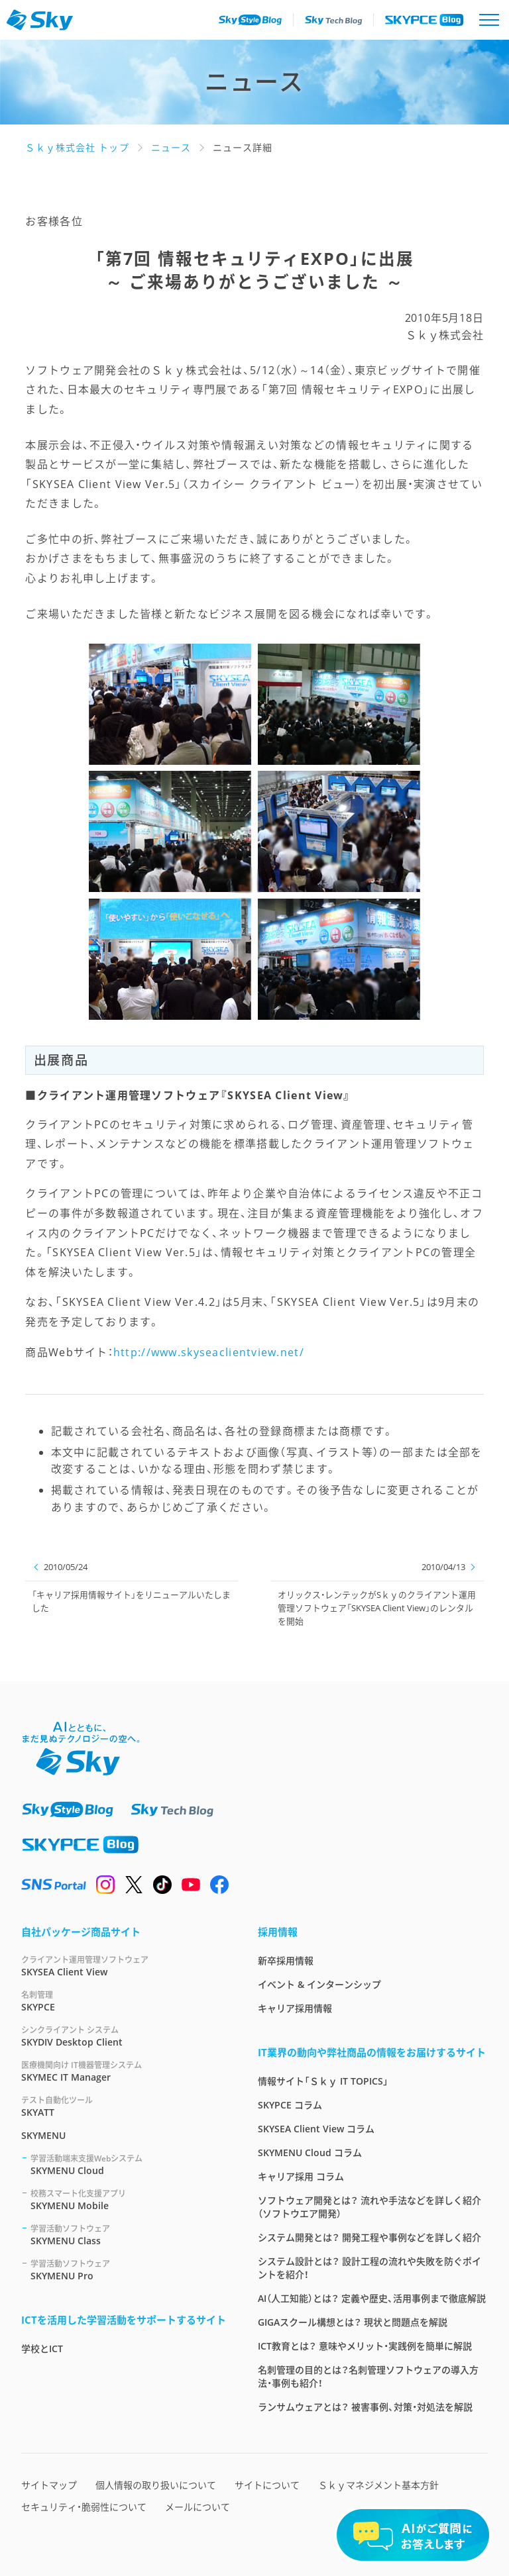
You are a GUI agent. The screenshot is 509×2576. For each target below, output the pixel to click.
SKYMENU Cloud (128, 2164)
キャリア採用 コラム (301, 2176)
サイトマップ (49, 2485)
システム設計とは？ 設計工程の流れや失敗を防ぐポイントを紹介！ (369, 2268)
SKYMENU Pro (128, 2269)
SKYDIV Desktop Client (123, 2036)
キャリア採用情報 (295, 2008)
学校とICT (42, 2348)
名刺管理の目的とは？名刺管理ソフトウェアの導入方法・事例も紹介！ (368, 2376)
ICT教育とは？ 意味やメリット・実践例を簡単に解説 (365, 2346)
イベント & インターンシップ (319, 1984)
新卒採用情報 (285, 1960)
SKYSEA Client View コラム (316, 2128)
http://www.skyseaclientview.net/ (208, 1352)
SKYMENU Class (128, 2234)
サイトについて (267, 2485)
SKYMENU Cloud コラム (310, 2152)
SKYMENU (43, 2135)
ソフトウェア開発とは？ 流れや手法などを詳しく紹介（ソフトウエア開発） (369, 2207)
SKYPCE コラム (290, 2105)
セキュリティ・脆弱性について (83, 2507)
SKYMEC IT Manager (123, 2071)
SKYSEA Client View (123, 1966)
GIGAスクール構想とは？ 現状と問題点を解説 (352, 2322)
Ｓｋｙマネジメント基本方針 (378, 2485)
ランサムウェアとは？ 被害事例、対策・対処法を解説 (365, 2407)
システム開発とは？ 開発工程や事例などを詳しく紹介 (369, 2237)
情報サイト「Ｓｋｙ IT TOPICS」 (323, 2081)
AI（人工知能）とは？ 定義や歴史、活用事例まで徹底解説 (372, 2298)
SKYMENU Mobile (128, 2199)
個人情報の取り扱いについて (155, 2485)
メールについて (197, 2507)
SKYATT (123, 2106)
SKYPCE (123, 2001)
